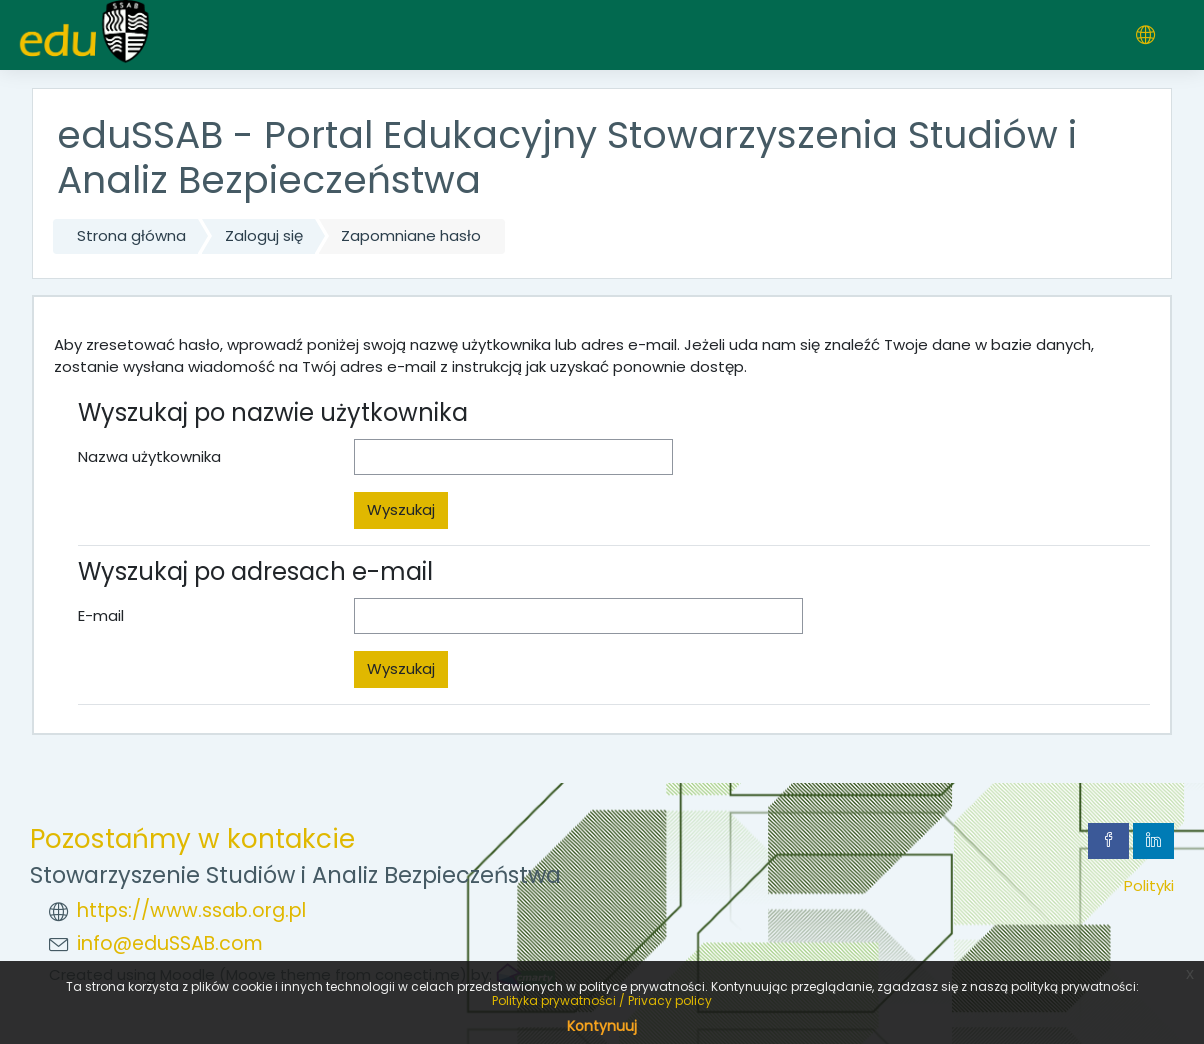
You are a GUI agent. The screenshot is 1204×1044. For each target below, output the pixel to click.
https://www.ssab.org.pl (191, 910)
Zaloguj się (264, 235)
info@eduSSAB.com (170, 943)
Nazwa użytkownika (149, 456)
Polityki (1149, 885)
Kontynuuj (602, 1026)
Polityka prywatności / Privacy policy (602, 1000)
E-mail (101, 615)
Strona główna (131, 235)
